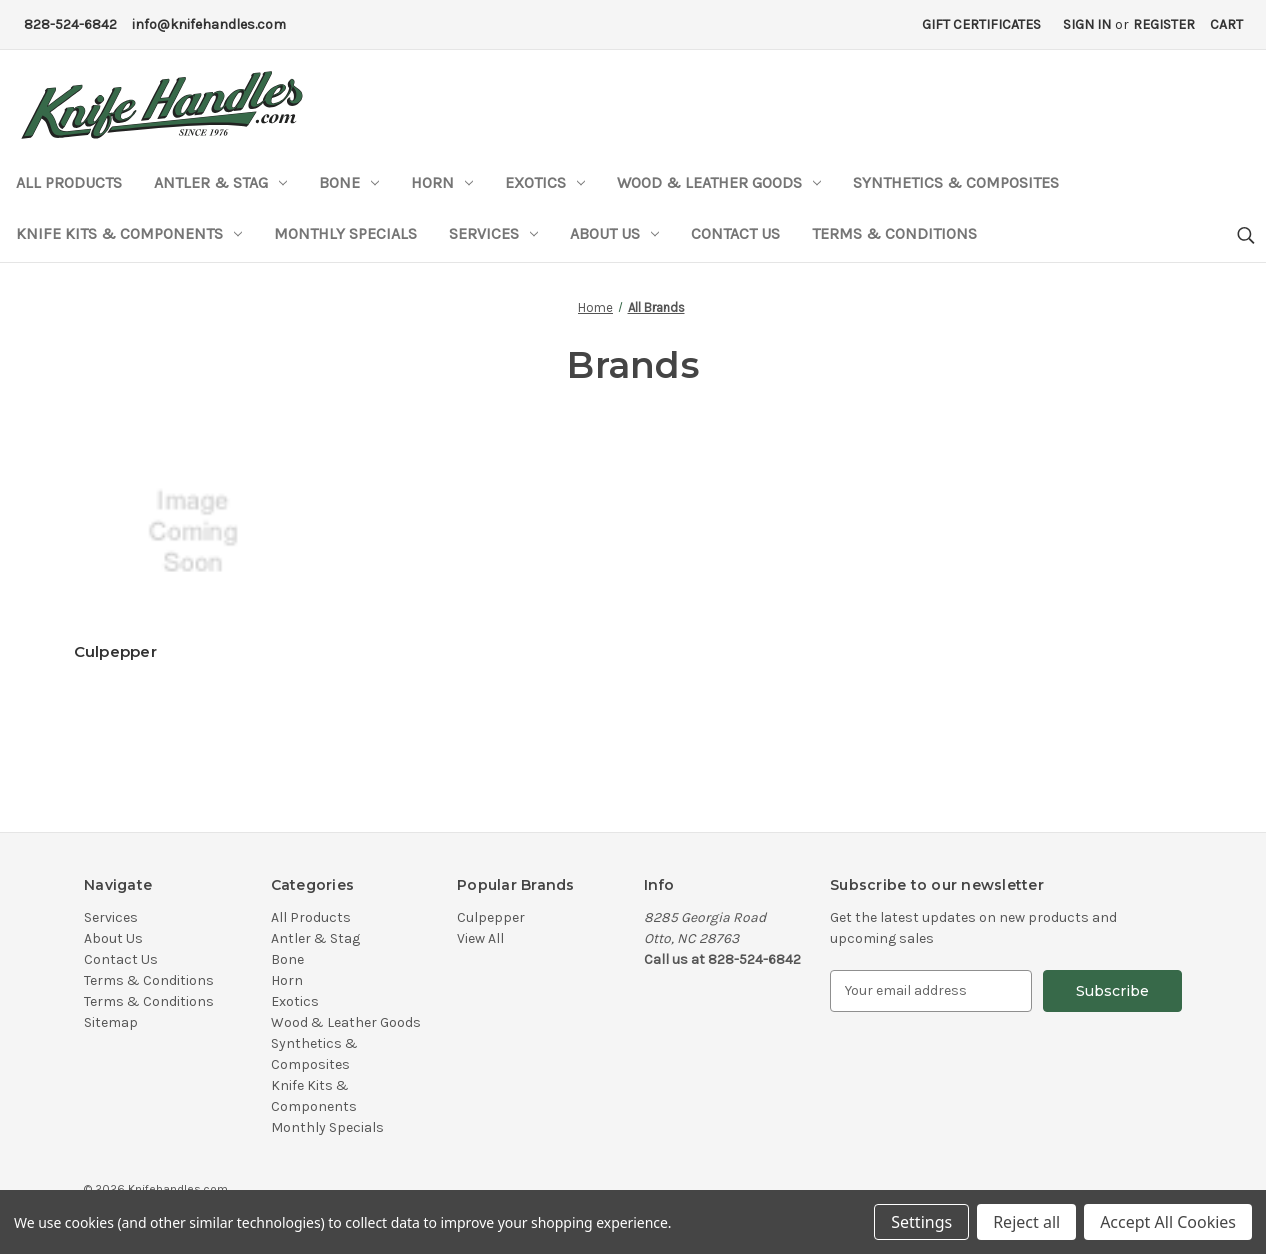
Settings (921, 1222)
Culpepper (115, 651)
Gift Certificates (981, 24)
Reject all (1026, 1222)
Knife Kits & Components (129, 233)
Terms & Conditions (894, 233)
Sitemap (111, 1022)
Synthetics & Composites (956, 182)
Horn (442, 182)
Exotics (545, 182)
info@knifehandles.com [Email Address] (209, 24)
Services (493, 233)
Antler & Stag (220, 182)
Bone (349, 182)
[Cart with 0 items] (1226, 24)
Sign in (1087, 24)
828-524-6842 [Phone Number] (70, 24)
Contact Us (735, 233)
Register (1164, 24)
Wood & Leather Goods (719, 182)
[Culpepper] (206, 532)
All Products (69, 182)
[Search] (1244, 236)
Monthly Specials (345, 233)
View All (480, 938)
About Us (614, 233)
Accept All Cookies (1168, 1222)
